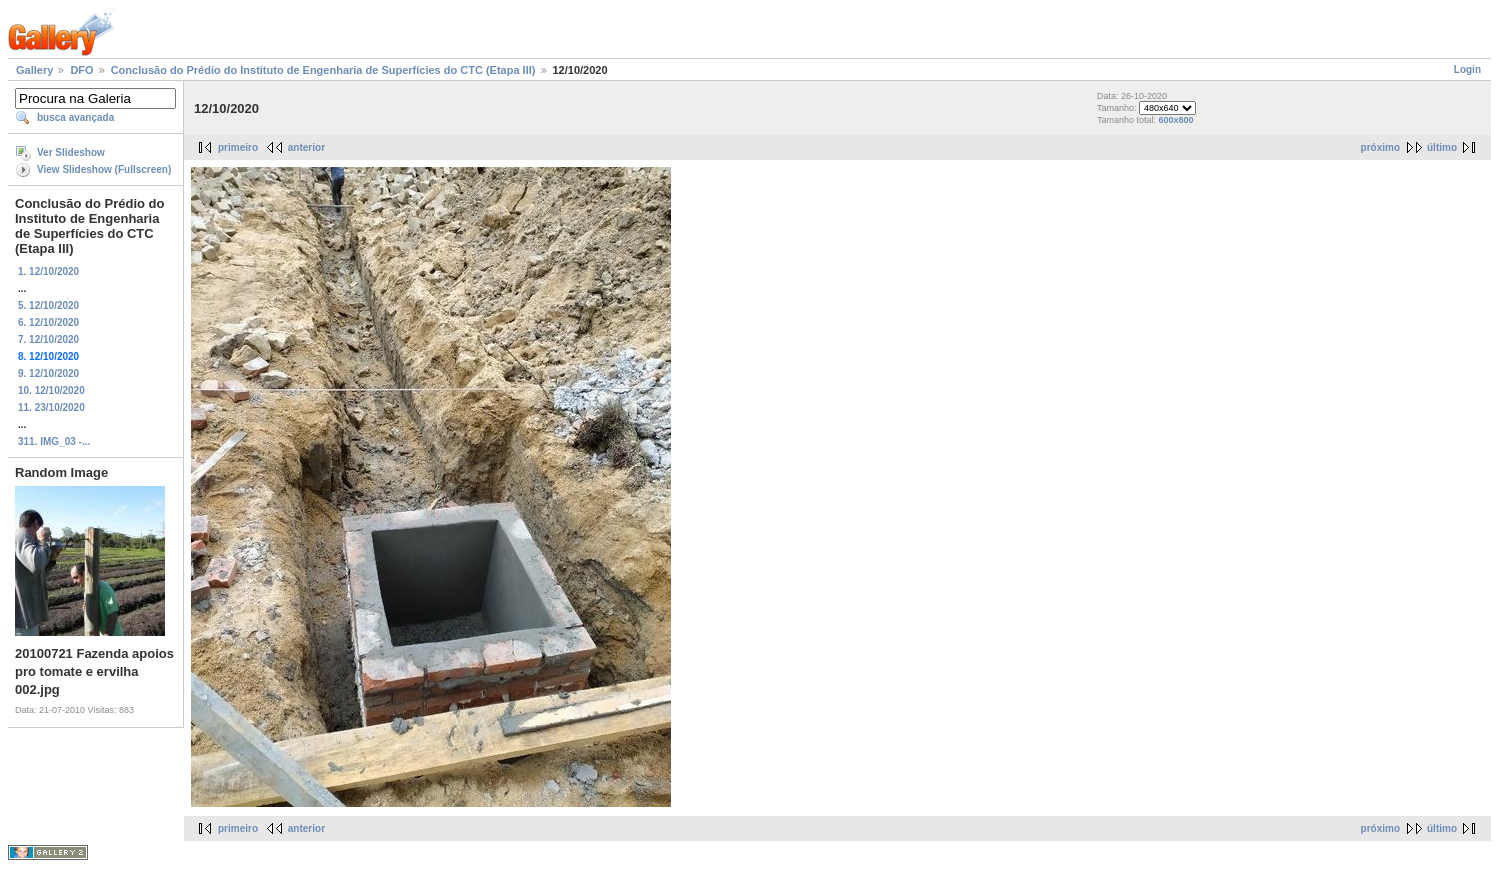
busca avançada (75, 117)
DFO (81, 70)
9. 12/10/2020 (48, 373)
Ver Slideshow (71, 152)
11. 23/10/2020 (51, 407)
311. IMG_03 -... (54, 441)
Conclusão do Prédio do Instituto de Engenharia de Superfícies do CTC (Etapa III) (323, 70)
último (1442, 147)
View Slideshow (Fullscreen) (104, 169)
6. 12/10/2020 (48, 322)
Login (1467, 69)
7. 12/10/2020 (48, 339)
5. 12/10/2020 (48, 305)
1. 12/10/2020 (48, 271)
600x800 (1175, 120)
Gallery (34, 70)
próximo (1380, 147)
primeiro (238, 147)
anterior (306, 147)
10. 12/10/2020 (51, 390)
